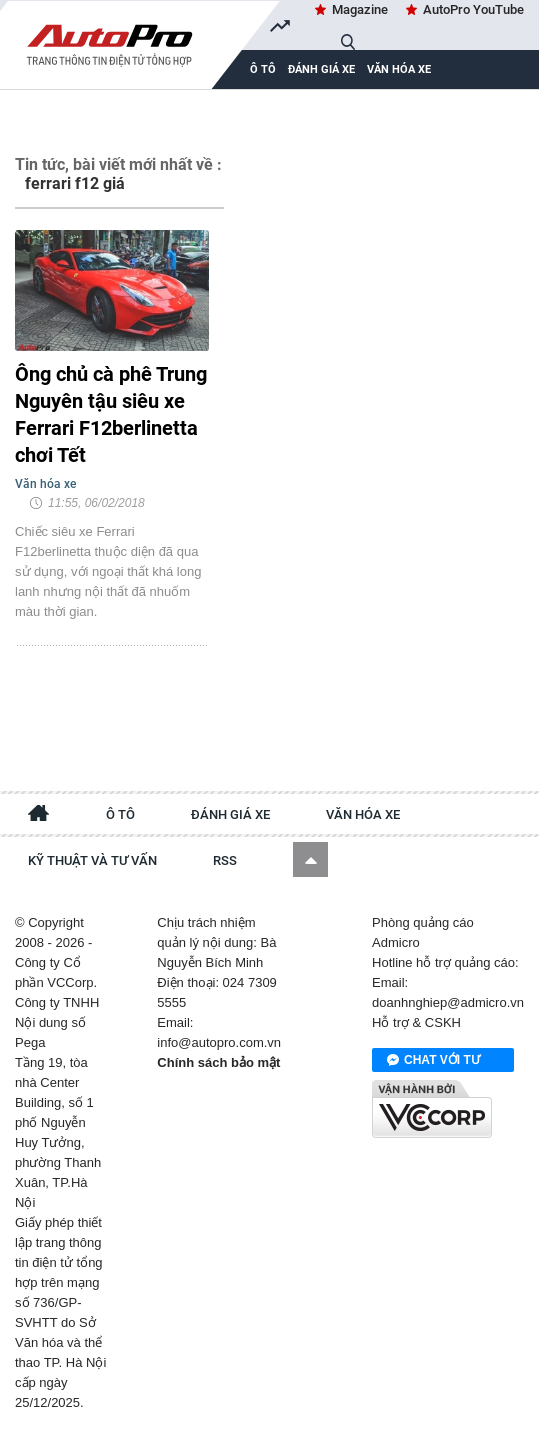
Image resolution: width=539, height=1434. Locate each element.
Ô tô (120, 814)
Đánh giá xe (321, 69)
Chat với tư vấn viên (433, 1061)
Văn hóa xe (399, 69)
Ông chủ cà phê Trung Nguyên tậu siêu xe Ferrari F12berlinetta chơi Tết (111, 414)
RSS (225, 860)
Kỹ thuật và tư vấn (92, 860)
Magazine (360, 9)
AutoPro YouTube (473, 9)
